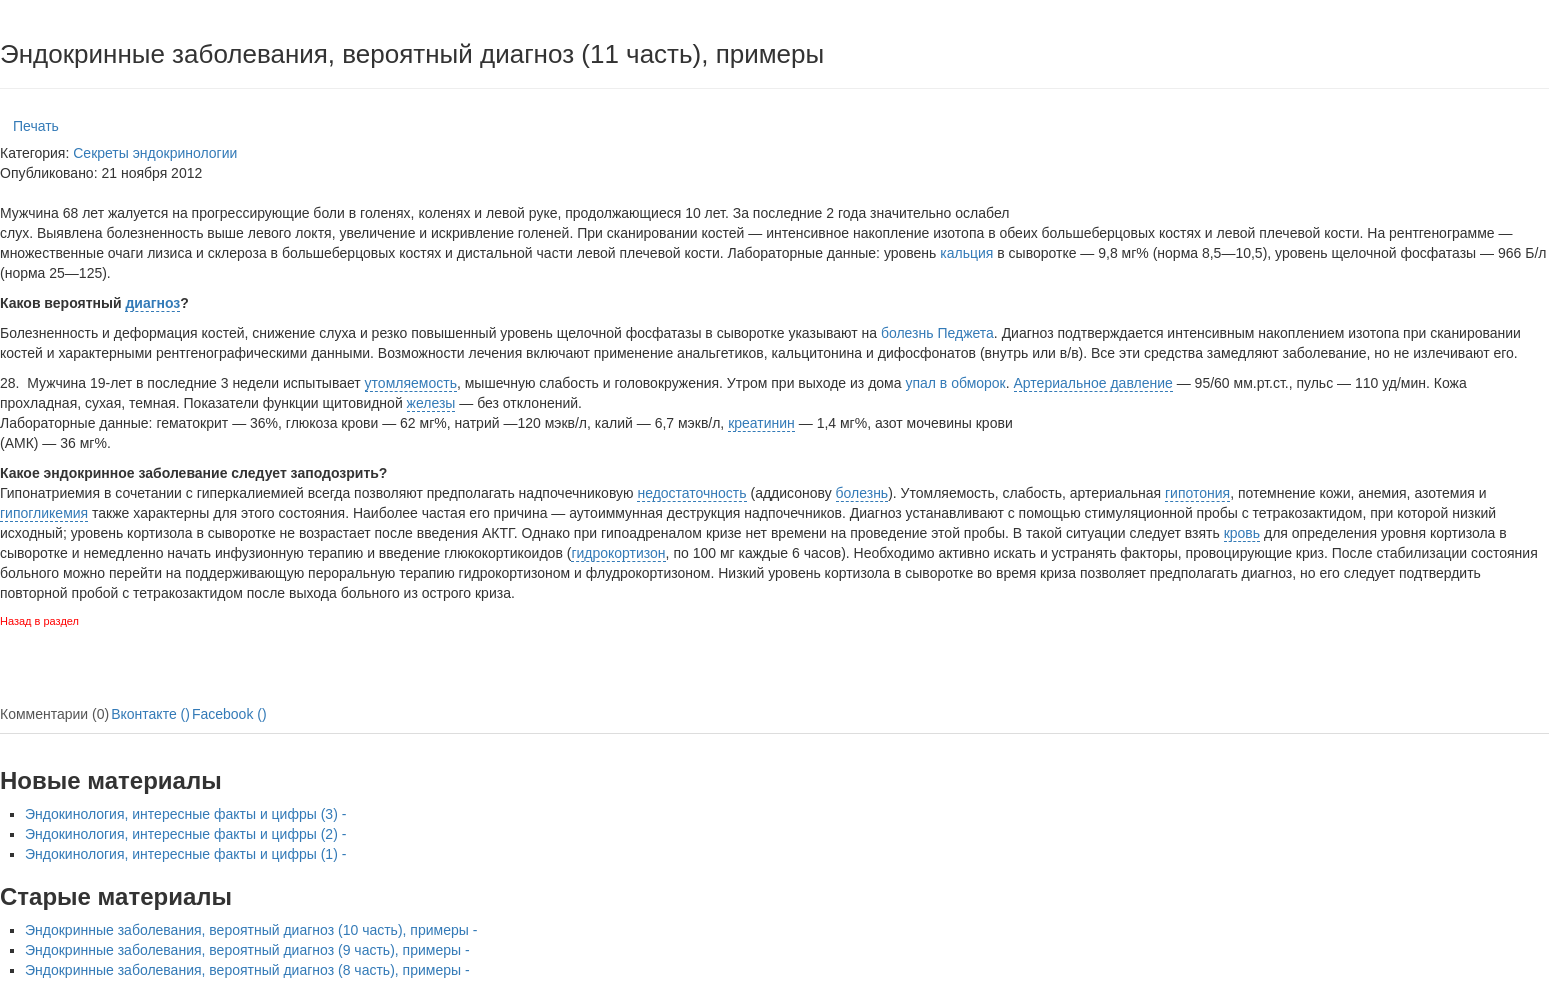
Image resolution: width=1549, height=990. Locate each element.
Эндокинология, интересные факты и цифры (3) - (185, 814)
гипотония (1197, 493)
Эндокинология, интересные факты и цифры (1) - (185, 854)
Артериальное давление (1093, 383)
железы (431, 403)
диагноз (152, 303)
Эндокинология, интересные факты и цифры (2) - (185, 834)
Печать (36, 126)
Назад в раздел (39, 621)
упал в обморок (955, 383)
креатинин (761, 423)
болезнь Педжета (937, 333)
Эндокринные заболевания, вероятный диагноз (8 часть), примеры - (247, 970)
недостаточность (691, 493)
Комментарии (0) (54, 714)
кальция (966, 253)
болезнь (862, 493)
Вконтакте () (150, 714)
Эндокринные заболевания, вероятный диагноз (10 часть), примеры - (251, 930)
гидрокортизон (618, 553)
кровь (1242, 533)
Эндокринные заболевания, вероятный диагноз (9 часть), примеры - (247, 950)
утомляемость (411, 383)
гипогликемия (44, 513)
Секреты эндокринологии (155, 153)
